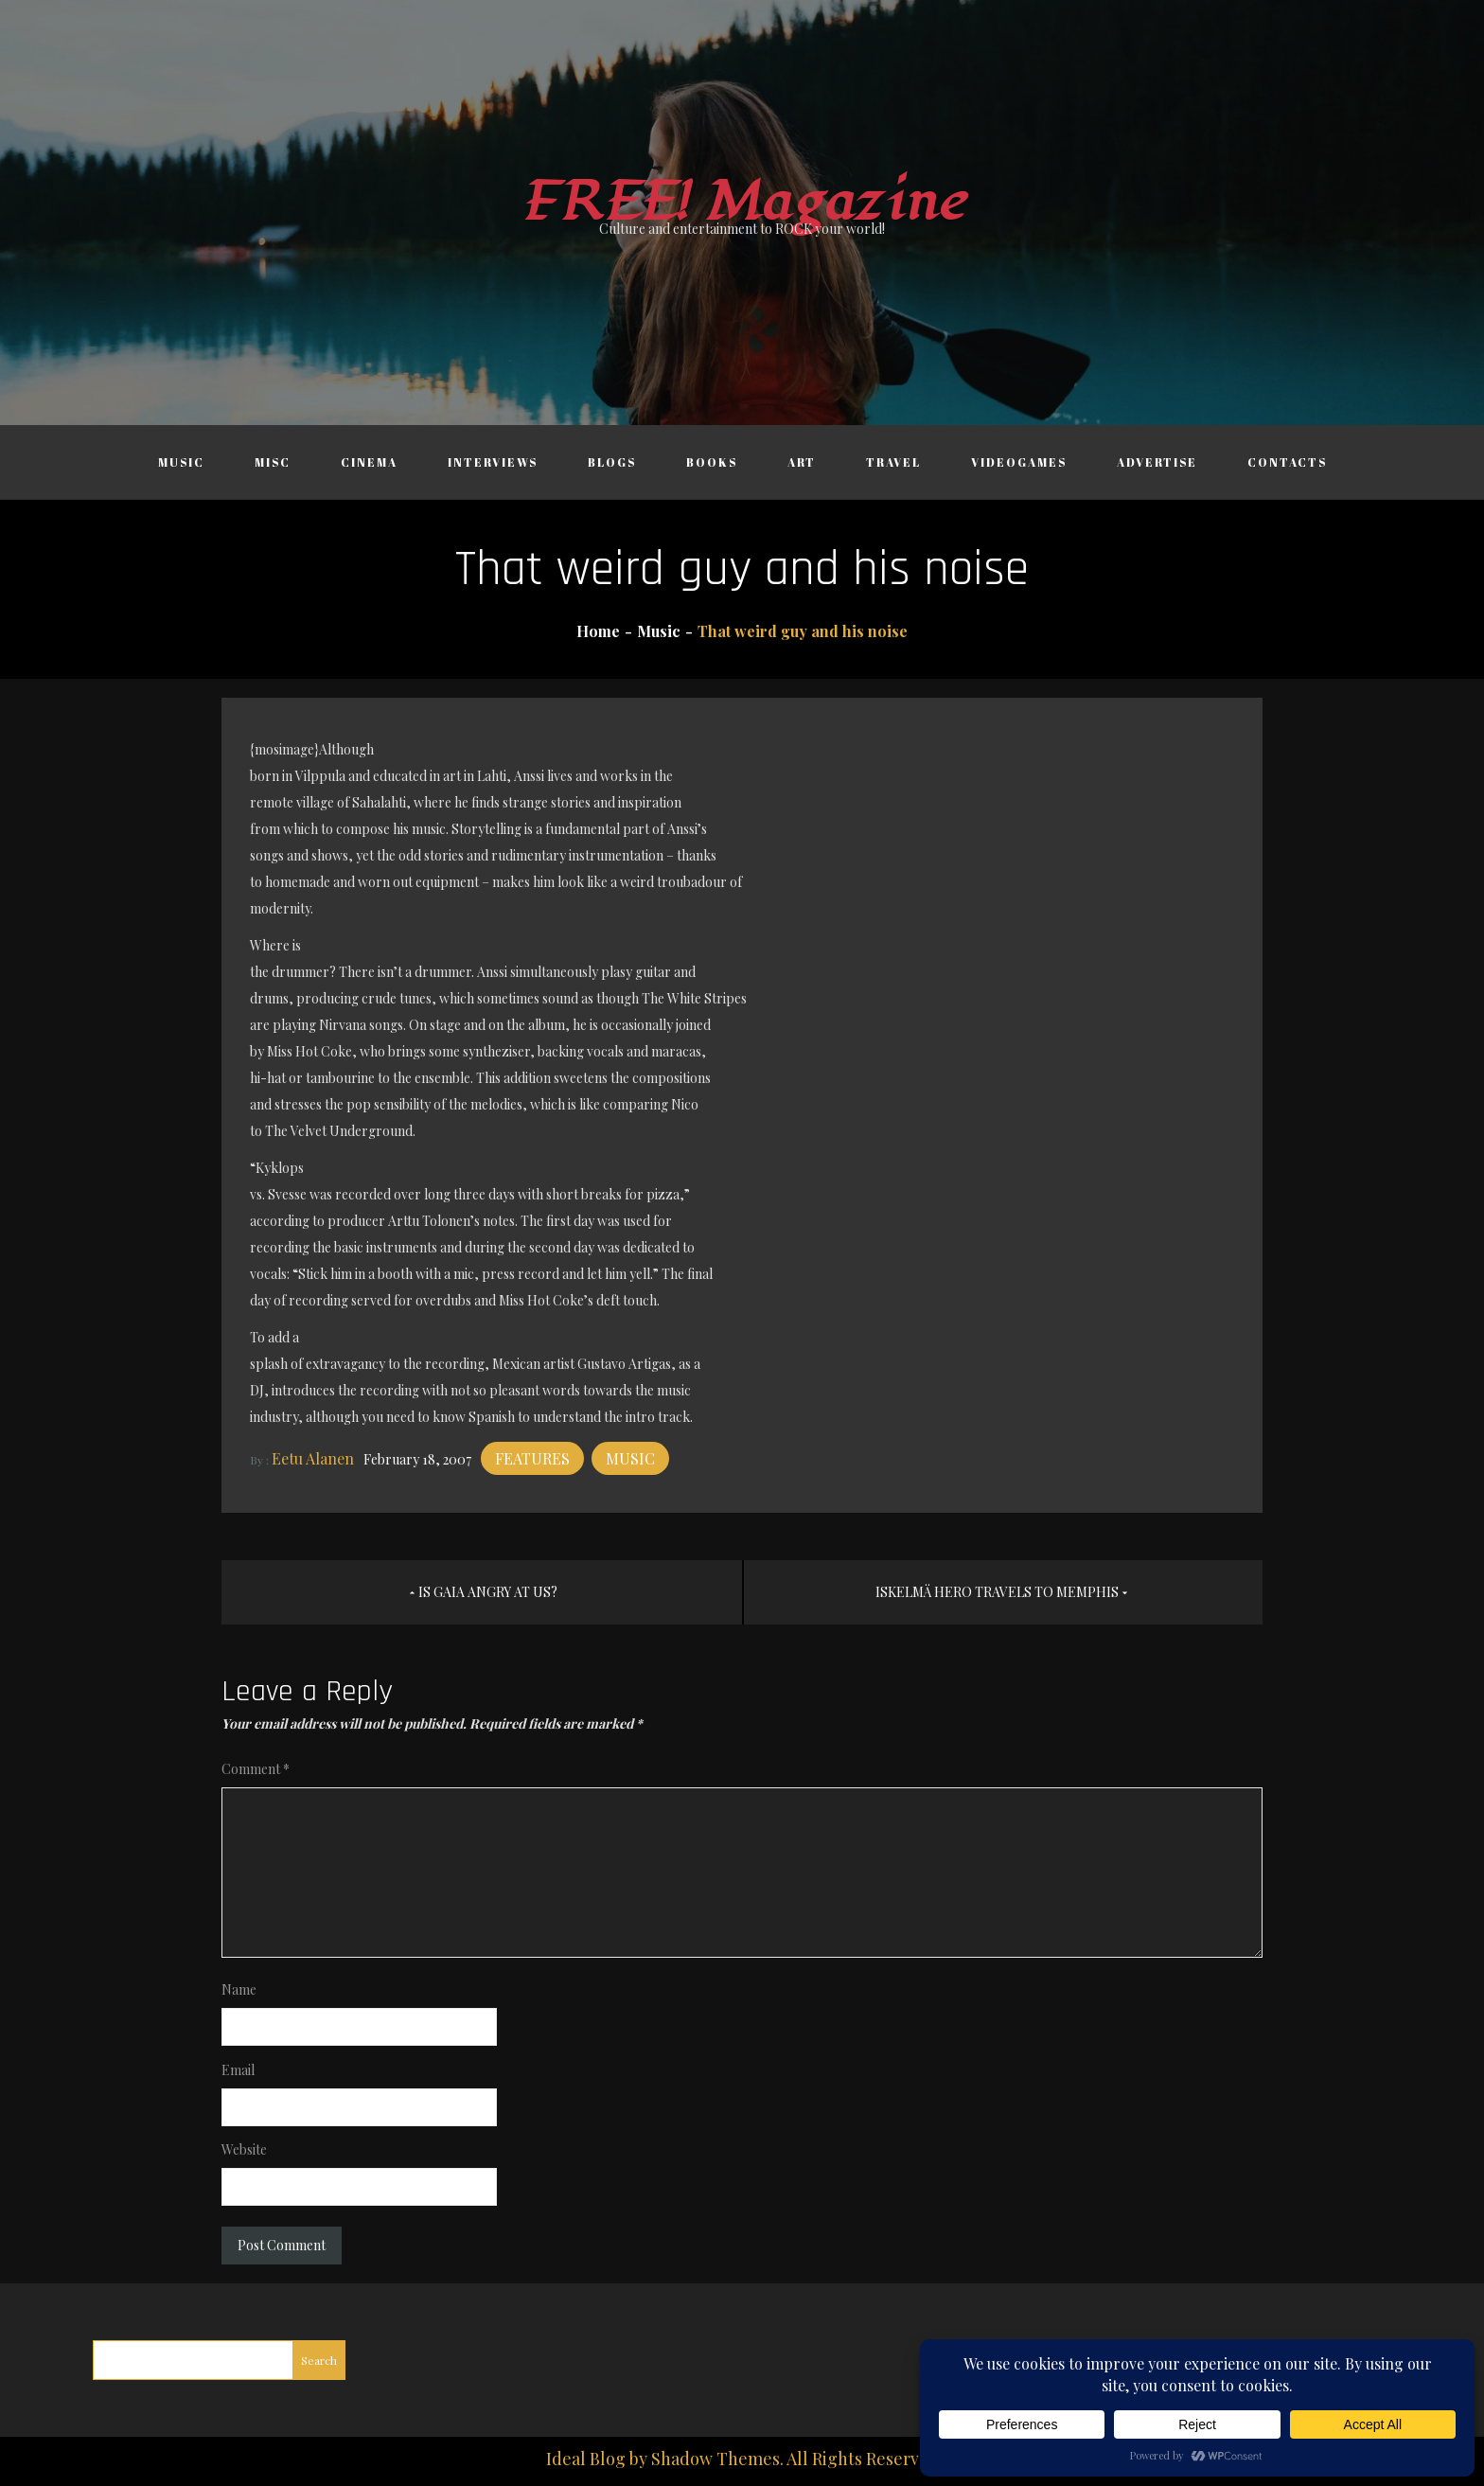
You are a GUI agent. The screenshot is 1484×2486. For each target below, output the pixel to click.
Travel (893, 462)
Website (244, 2149)
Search (319, 2360)
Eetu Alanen (313, 1458)
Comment (255, 1769)
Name (238, 1989)
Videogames (1019, 462)
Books (711, 462)
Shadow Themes (715, 2458)
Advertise (1157, 462)
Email (238, 2070)
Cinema (369, 462)
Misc (273, 462)
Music (181, 462)
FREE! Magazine (742, 202)
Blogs (612, 462)
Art (801, 462)
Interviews (493, 462)
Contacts (1287, 462)
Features (532, 1458)
